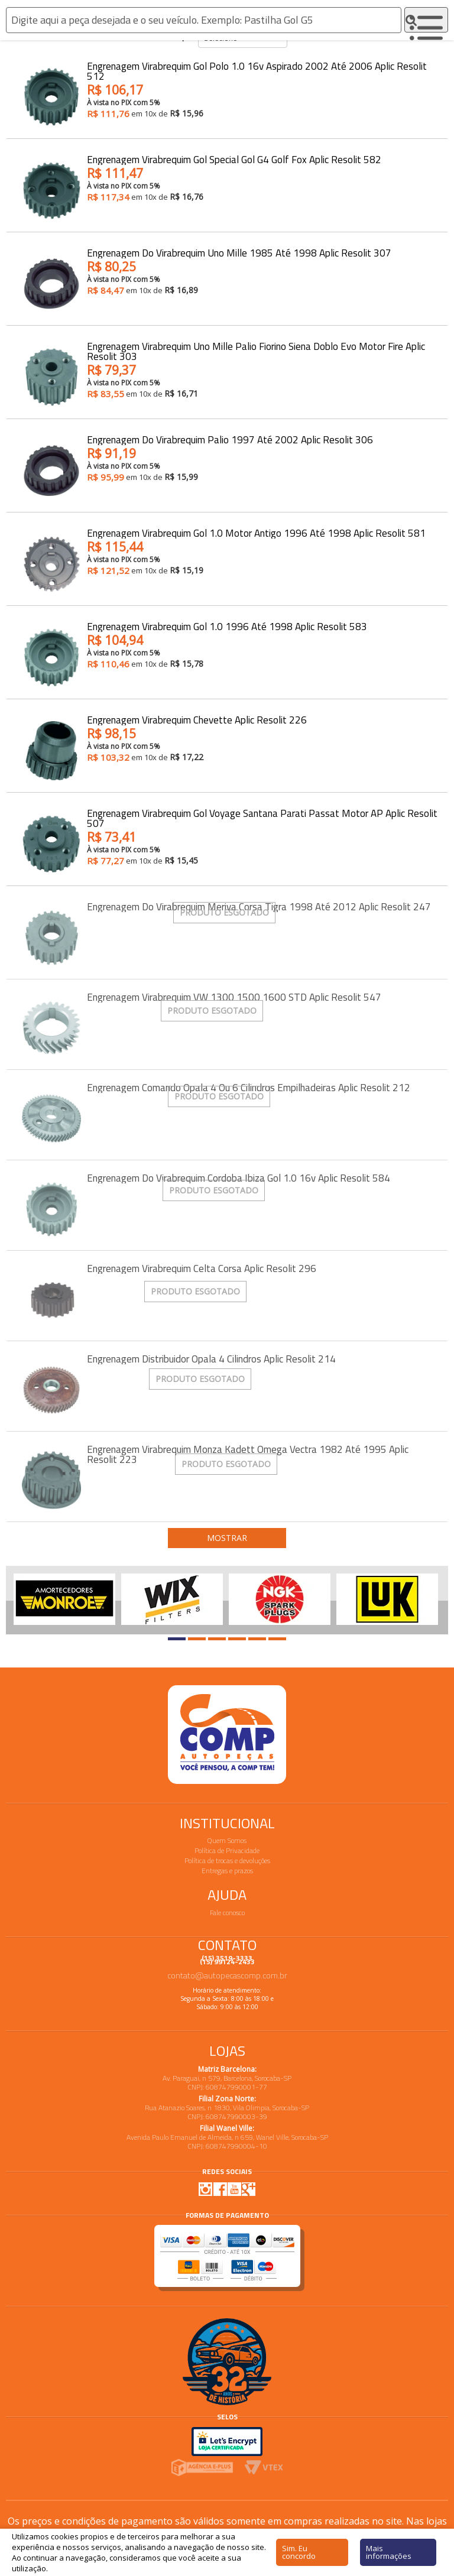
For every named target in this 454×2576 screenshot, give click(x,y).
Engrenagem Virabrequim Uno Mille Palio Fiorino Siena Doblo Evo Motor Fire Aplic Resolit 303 (256, 352)
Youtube (234, 2189)
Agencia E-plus (202, 2467)
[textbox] (203, 20)
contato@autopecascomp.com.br (227, 1975)
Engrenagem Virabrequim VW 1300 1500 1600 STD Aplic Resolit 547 (234, 997)
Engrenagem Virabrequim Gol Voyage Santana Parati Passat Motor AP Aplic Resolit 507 (262, 819)
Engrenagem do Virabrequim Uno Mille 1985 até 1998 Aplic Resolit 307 (239, 253)
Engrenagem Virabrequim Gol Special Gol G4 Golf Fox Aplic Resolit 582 (234, 160)
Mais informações (388, 2552)
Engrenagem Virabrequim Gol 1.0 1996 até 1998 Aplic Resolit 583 (227, 627)
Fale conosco (227, 1912)
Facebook (220, 2188)
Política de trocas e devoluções (227, 1860)
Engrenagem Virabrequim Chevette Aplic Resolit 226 (197, 720)
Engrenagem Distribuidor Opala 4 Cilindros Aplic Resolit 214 (211, 1359)
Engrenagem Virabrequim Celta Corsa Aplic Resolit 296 (201, 1269)
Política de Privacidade (227, 1850)
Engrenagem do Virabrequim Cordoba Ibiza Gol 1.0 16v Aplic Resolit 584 (238, 1178)
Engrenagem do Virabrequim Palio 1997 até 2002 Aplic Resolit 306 (230, 440)
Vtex (264, 2467)
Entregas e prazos (227, 1870)
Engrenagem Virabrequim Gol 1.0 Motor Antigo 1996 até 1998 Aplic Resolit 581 (256, 533)
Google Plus (248, 2189)
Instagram (206, 2189)
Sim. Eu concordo (299, 2552)
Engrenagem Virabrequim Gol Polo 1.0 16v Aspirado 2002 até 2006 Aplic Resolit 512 (257, 71)
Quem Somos (227, 1840)
